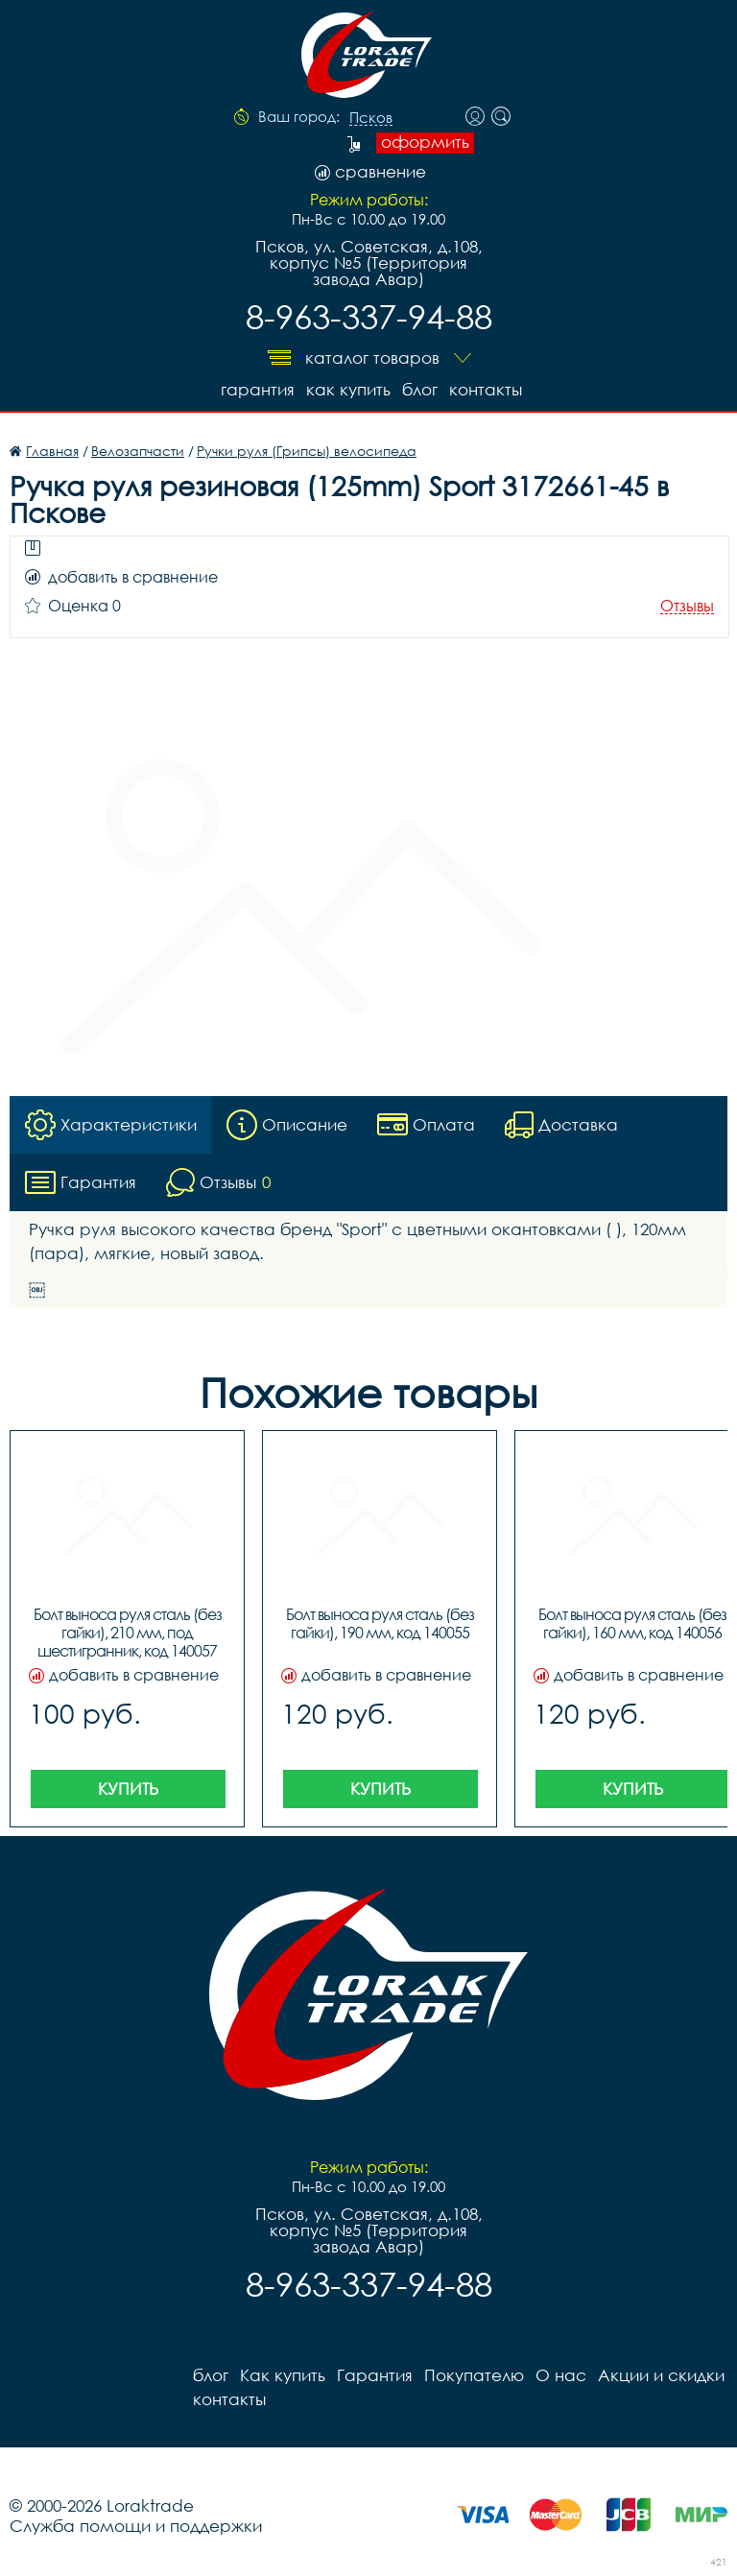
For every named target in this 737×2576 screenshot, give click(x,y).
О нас (560, 2375)
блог (420, 389)
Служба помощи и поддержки (136, 2526)
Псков (370, 118)
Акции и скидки (661, 2375)
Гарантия (258, 389)
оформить (425, 142)
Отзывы (687, 606)
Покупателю (474, 2375)
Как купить (348, 389)
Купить (128, 1788)
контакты (485, 389)
